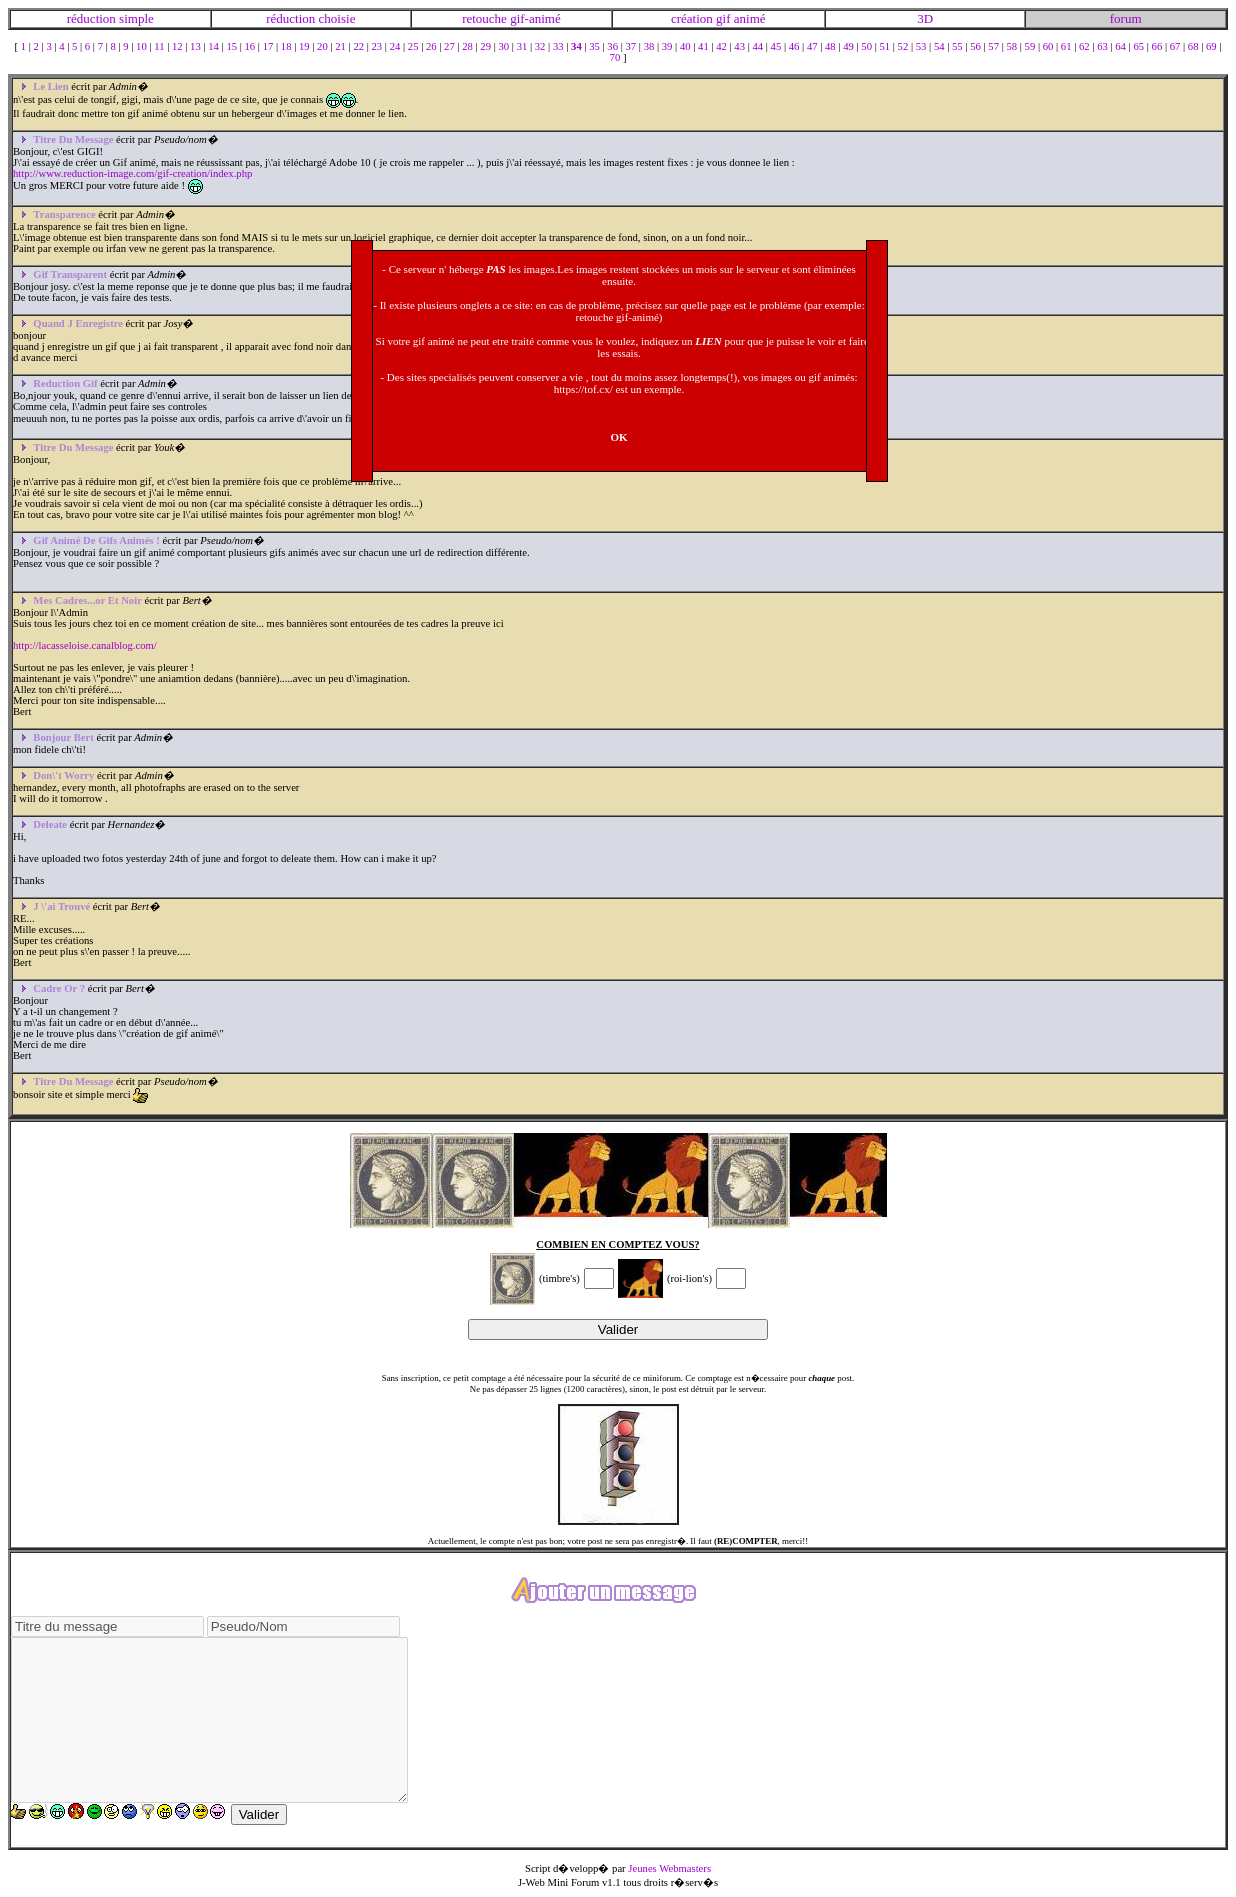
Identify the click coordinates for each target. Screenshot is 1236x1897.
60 (1049, 46)
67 (1176, 46)
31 (523, 46)
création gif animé (718, 18)
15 (232, 46)
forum (1126, 18)
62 (1085, 46)
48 (831, 46)
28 (468, 46)
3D (925, 18)
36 (613, 46)
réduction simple (110, 18)
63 (1103, 46)
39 (668, 46)
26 (432, 46)
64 (1121, 46)
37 (631, 46)
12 (178, 46)
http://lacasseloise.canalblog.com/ (85, 645)
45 (777, 46)
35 (595, 46)
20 (323, 46)
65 (1139, 46)
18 (287, 46)
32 (541, 46)
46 (795, 46)
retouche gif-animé (511, 18)
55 (958, 46)
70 (616, 57)
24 (396, 46)
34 (577, 46)
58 (1012, 46)
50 (867, 46)
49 (849, 46)
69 (1212, 46)
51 (885, 46)
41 (704, 46)
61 (1067, 46)
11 (160, 46)
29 (486, 46)
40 (686, 46)
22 (359, 46)
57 (994, 46)
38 (650, 46)
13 (196, 46)
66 (1158, 46)
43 (740, 46)
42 (722, 46)
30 (505, 46)
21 (341, 46)
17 (269, 46)
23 (378, 46)
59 (1031, 46)
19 (305, 46)
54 (940, 46)
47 (813, 46)
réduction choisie (310, 18)
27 (450, 46)
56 (976, 46)
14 (214, 46)
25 (414, 46)
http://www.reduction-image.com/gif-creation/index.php (132, 173)
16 (251, 46)
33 (559, 46)
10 (142, 46)
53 (922, 46)
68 (1194, 46)
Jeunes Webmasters (669, 1868)
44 (758, 46)
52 (904, 46)
